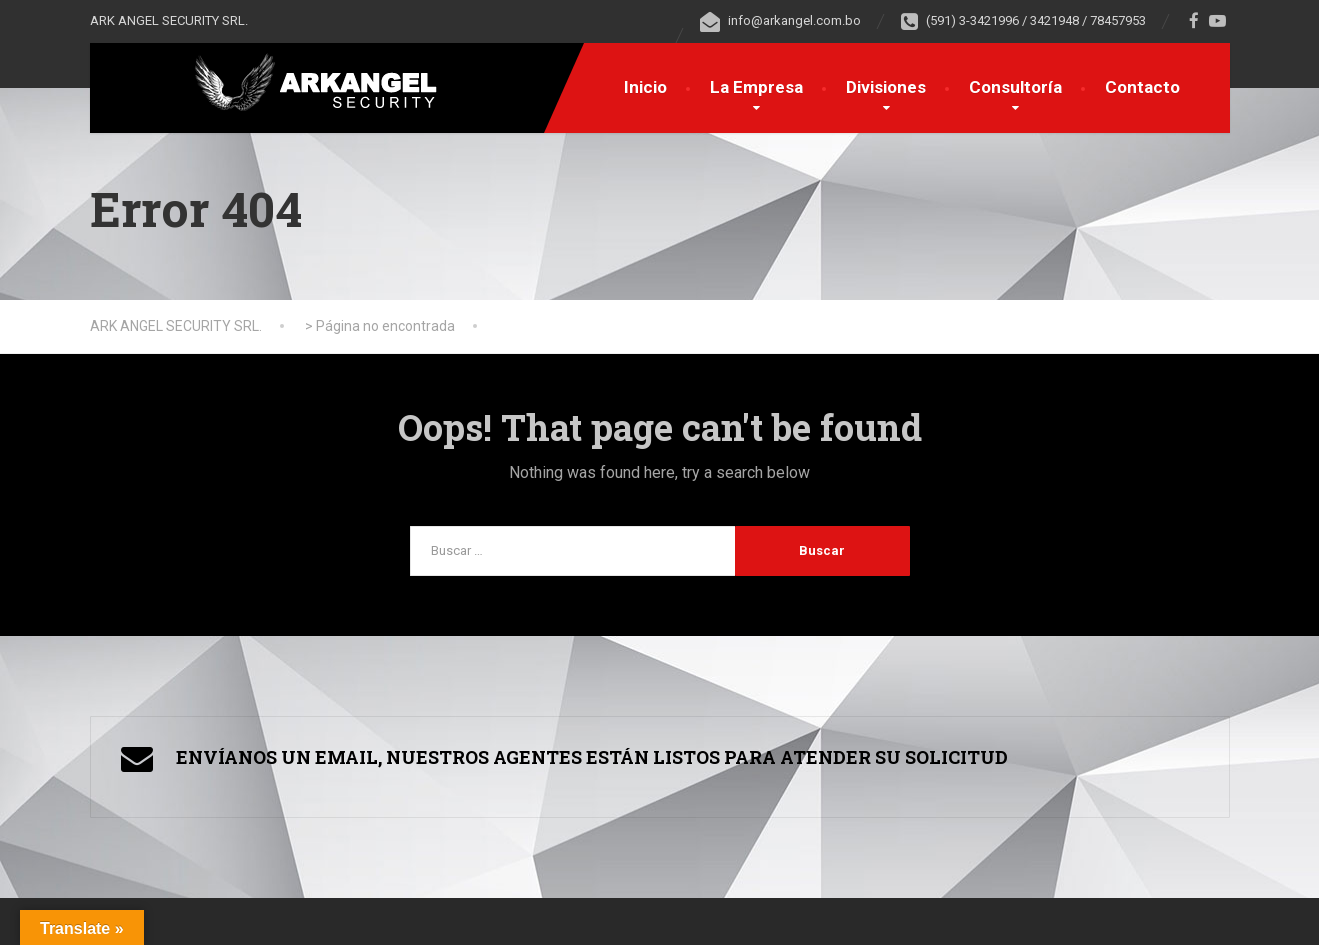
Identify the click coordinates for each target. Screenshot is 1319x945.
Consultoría (1015, 87)
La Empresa (756, 87)
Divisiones (886, 87)
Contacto (1142, 87)
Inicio (645, 87)
